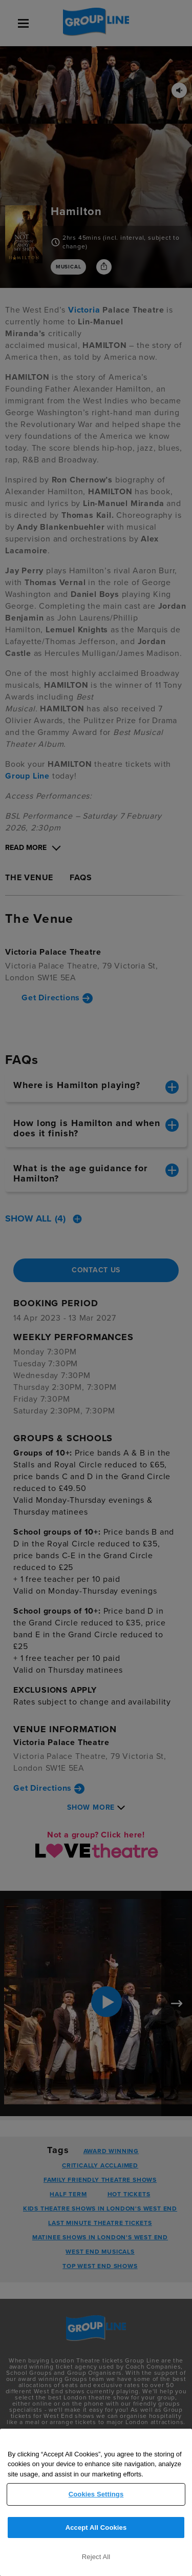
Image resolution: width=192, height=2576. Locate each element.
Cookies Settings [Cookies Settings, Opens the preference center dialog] (96, 2494)
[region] (96, 2502)
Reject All (96, 2557)
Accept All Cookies (96, 2527)
